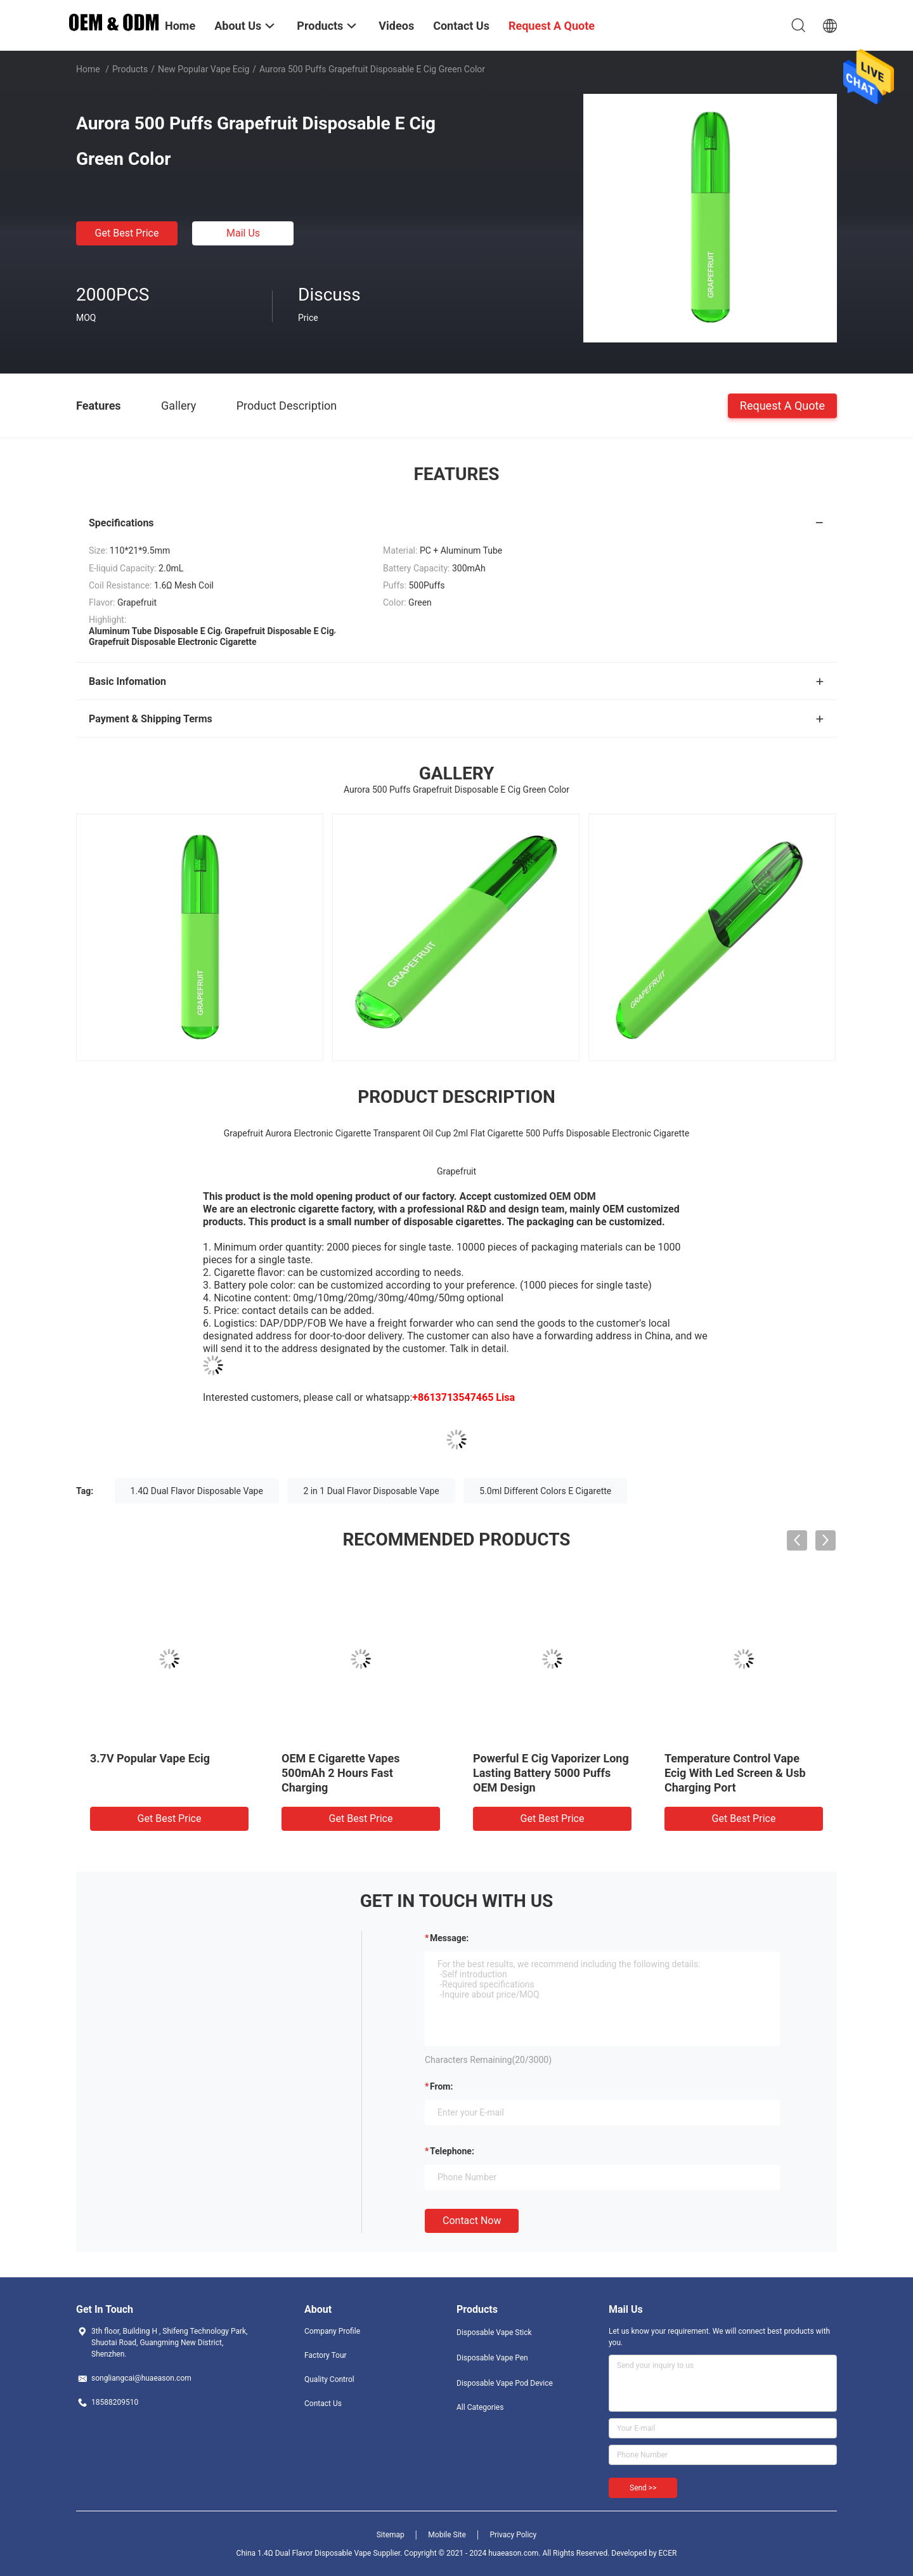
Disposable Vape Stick (494, 2332)
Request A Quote (782, 405)
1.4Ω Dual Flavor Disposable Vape (197, 1491)
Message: (449, 1938)
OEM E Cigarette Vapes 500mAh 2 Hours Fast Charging (340, 1773)
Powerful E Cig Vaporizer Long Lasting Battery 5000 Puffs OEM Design (551, 1773)
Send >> (643, 2487)
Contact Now (472, 2221)
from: (441, 2086)
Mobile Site (447, 2534)
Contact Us (323, 2403)
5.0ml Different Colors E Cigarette (545, 1491)
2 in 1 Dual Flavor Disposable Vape (371, 1491)
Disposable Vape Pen (492, 2357)
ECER (668, 2553)
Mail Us (243, 233)
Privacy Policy (512, 2534)
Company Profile (332, 2331)
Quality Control (329, 2379)
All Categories (479, 2407)
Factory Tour (325, 2355)
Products (130, 69)
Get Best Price (127, 233)
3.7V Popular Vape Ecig (150, 1758)
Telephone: (452, 2151)
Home (88, 69)
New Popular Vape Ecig (203, 69)
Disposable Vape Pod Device (504, 2383)
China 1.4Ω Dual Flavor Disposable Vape (304, 2553)
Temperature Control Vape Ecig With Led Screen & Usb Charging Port (735, 1773)
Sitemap (391, 2534)
